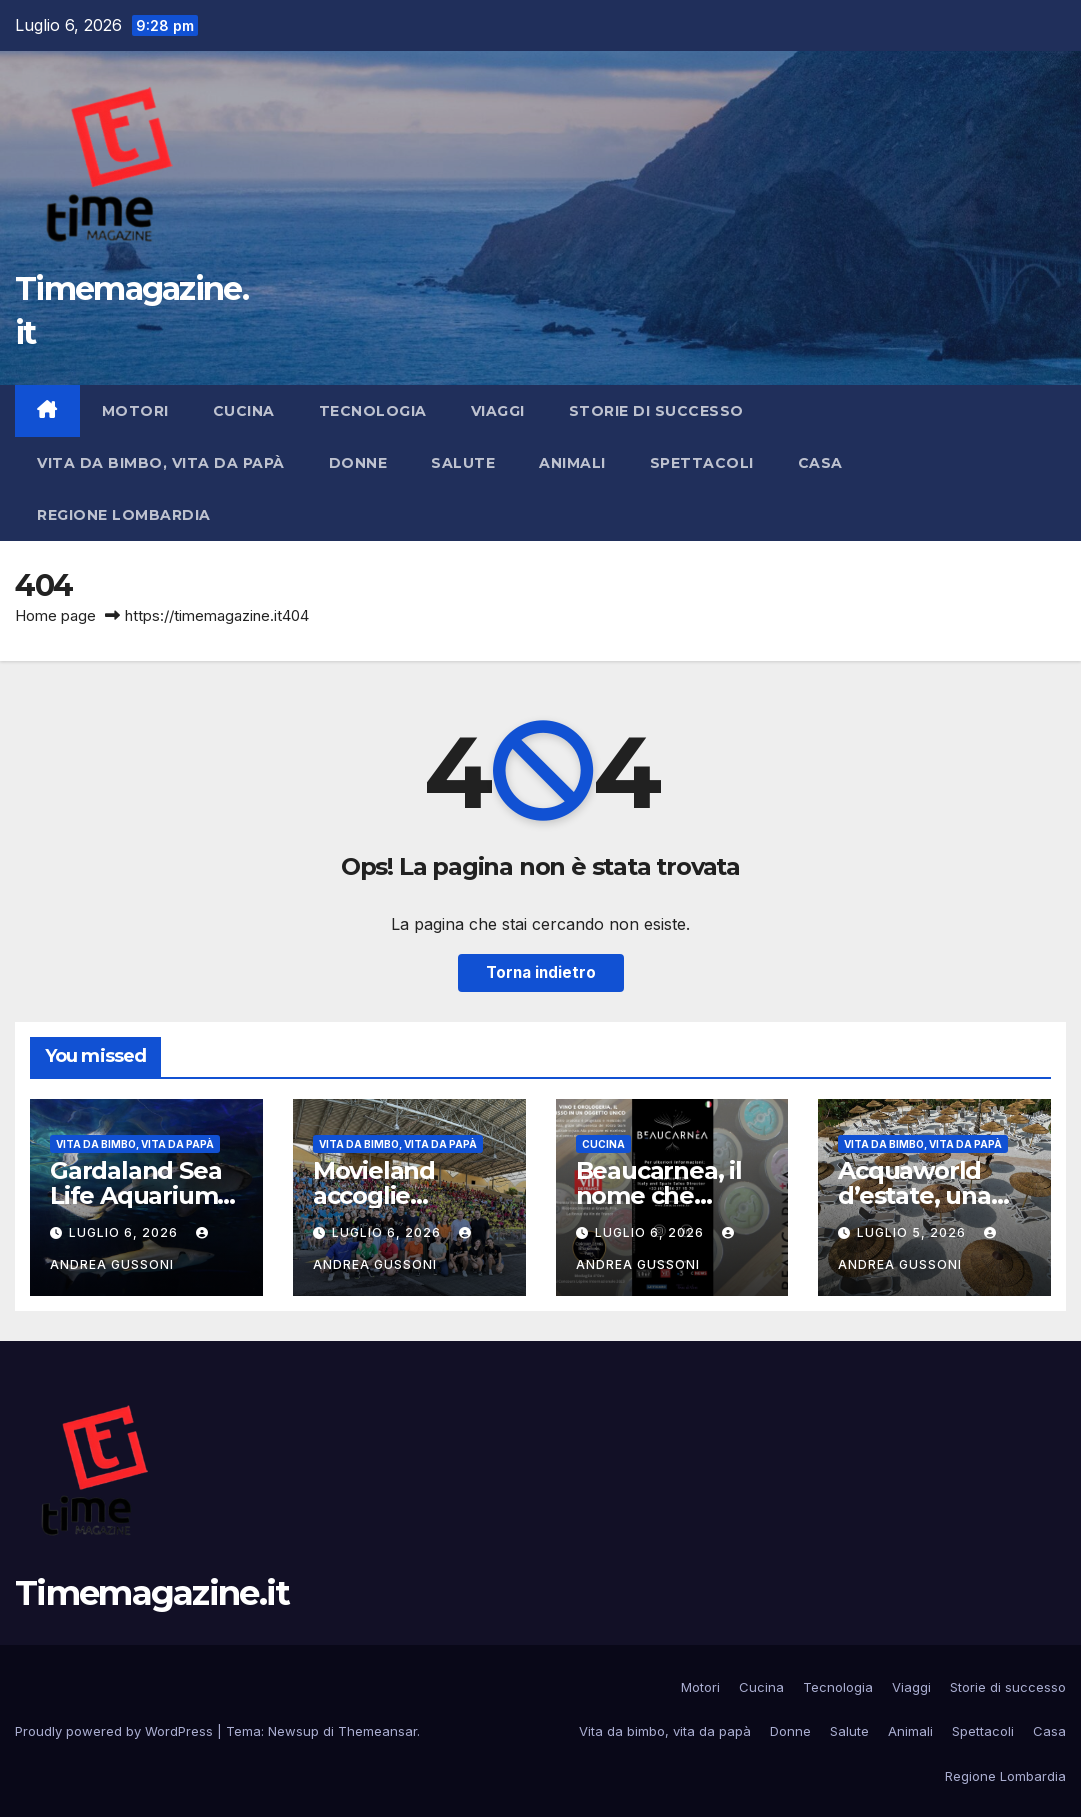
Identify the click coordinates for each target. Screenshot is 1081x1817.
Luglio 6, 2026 (125, 1232)
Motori (135, 411)
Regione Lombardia (124, 515)
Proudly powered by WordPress (116, 1731)
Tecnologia (373, 411)
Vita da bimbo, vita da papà (161, 463)
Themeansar (377, 1731)
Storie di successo (656, 411)
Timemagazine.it (152, 1593)
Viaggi (498, 411)
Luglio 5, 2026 (913, 1232)
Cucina (244, 411)
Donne (358, 463)
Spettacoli (702, 463)
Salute (463, 463)
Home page (55, 615)
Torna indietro (541, 972)
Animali (572, 463)
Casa (820, 463)
